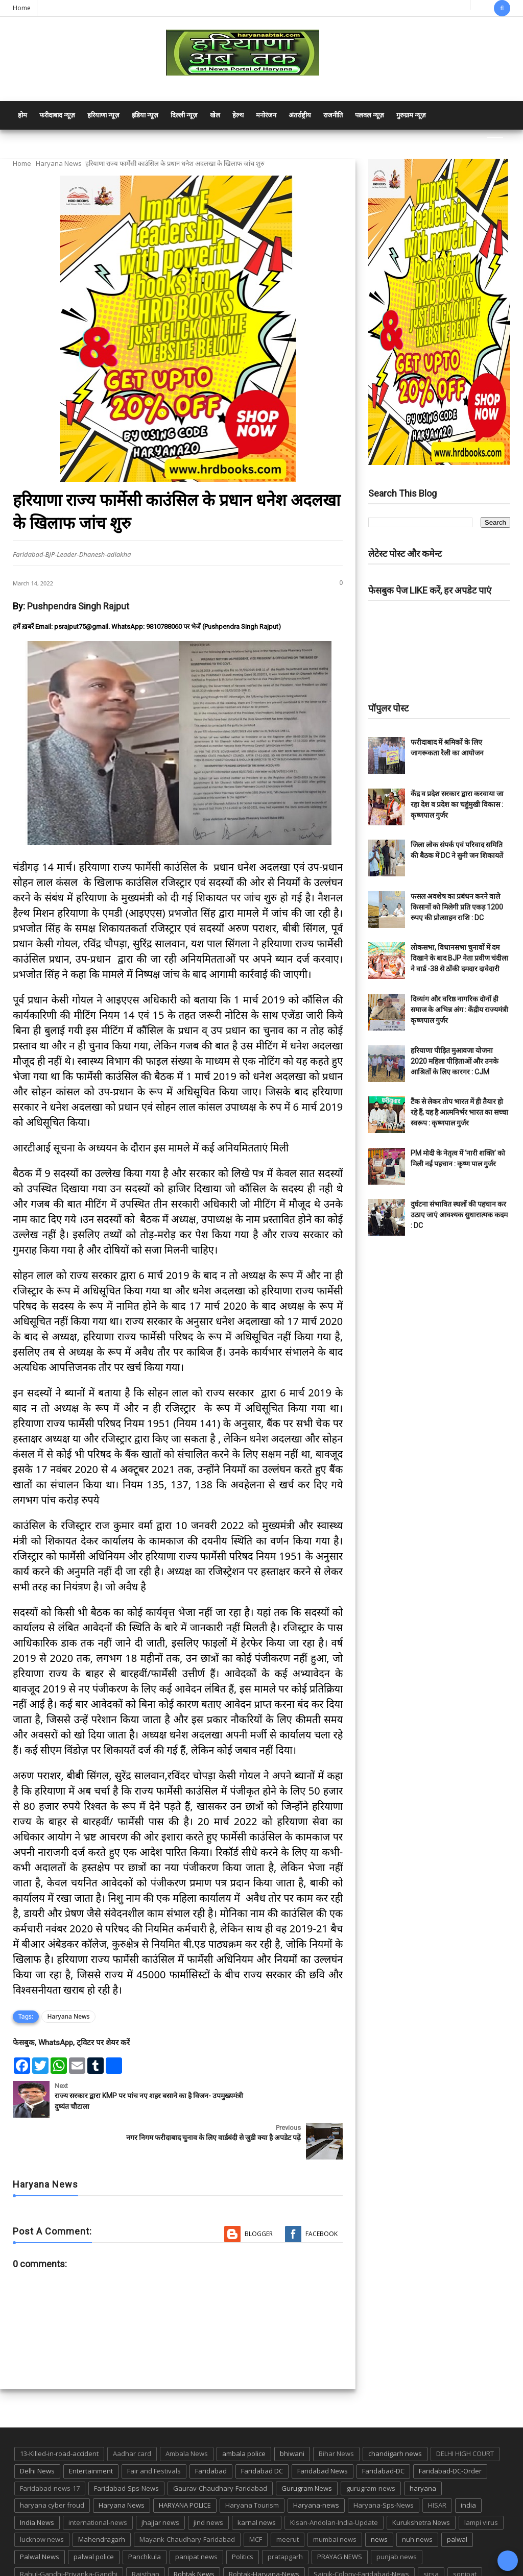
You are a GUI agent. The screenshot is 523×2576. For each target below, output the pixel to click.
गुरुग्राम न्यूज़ (411, 115)
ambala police (244, 2411)
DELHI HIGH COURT (465, 2411)
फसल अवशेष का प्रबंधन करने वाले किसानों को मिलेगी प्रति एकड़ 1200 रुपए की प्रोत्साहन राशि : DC (457, 907)
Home (22, 8)
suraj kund (70, 2549)
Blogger (259, 2192)
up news (278, 2549)
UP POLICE (321, 2549)
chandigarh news (395, 2411)
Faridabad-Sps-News (126, 2446)
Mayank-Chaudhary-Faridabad (187, 2497)
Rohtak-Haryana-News (264, 2532)
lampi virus (481, 2480)
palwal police (94, 2514)
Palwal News (39, 2514)
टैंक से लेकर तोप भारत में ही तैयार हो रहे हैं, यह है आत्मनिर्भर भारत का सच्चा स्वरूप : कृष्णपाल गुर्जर (459, 1112)
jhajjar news (160, 2480)
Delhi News (37, 2429)
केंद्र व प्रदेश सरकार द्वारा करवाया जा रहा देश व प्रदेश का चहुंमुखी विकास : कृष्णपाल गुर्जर (457, 804)
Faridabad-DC (383, 2429)
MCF (255, 2497)
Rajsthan (145, 2532)
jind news (208, 2480)
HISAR (437, 2463)
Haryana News (59, 163)
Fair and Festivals (154, 2429)
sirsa (431, 2532)
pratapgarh (285, 2514)
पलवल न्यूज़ (369, 115)
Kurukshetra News (421, 2480)
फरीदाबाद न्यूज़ (57, 115)
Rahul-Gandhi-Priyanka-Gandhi (68, 2532)
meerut (287, 2497)
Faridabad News (322, 2429)
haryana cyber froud (52, 2463)
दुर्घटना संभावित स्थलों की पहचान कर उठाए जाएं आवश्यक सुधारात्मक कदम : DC (459, 1215)
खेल (215, 115)
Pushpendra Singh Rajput (78, 606)
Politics (242, 2514)
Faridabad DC (262, 2429)
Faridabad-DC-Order (450, 2429)
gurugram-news (370, 2446)
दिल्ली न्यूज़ (184, 115)
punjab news (396, 2514)
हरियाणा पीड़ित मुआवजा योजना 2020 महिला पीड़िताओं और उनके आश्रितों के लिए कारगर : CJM (454, 1061)
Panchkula (144, 2514)
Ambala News (186, 2411)
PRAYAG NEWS (339, 2514)
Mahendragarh (101, 2497)
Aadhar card (132, 2411)
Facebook (321, 2192)
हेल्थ (238, 115)
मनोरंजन (266, 115)
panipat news (196, 2514)
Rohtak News (194, 2532)
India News (37, 2480)
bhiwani (292, 2411)
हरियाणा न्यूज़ (103, 115)
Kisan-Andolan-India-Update (334, 2480)
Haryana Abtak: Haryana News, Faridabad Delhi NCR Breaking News (110, 2567)
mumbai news (334, 2497)
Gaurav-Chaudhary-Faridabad (220, 2446)
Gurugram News (306, 2446)
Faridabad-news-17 (50, 2446)
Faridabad (211, 2429)
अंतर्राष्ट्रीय (300, 115)
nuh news (417, 2497)
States (30, 2549)
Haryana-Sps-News (383, 2463)
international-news (97, 2480)
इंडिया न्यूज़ (145, 115)
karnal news (256, 2480)
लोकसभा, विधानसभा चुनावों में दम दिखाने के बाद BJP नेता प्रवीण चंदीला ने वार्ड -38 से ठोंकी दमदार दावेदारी (459, 958)
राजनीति (333, 115)
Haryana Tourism (252, 2463)
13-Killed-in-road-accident (59, 2411)
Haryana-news (316, 2463)
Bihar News (336, 2411)
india (468, 2463)
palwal (457, 2497)
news (379, 2497)
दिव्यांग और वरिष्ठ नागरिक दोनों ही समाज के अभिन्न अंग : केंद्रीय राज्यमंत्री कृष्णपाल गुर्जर (459, 1009)
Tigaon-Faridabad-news (186, 2549)
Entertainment (91, 2429)
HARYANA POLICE (185, 2463)
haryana (423, 2446)
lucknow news (42, 2497)
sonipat (465, 2532)
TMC (243, 2549)
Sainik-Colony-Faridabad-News (361, 2532)
